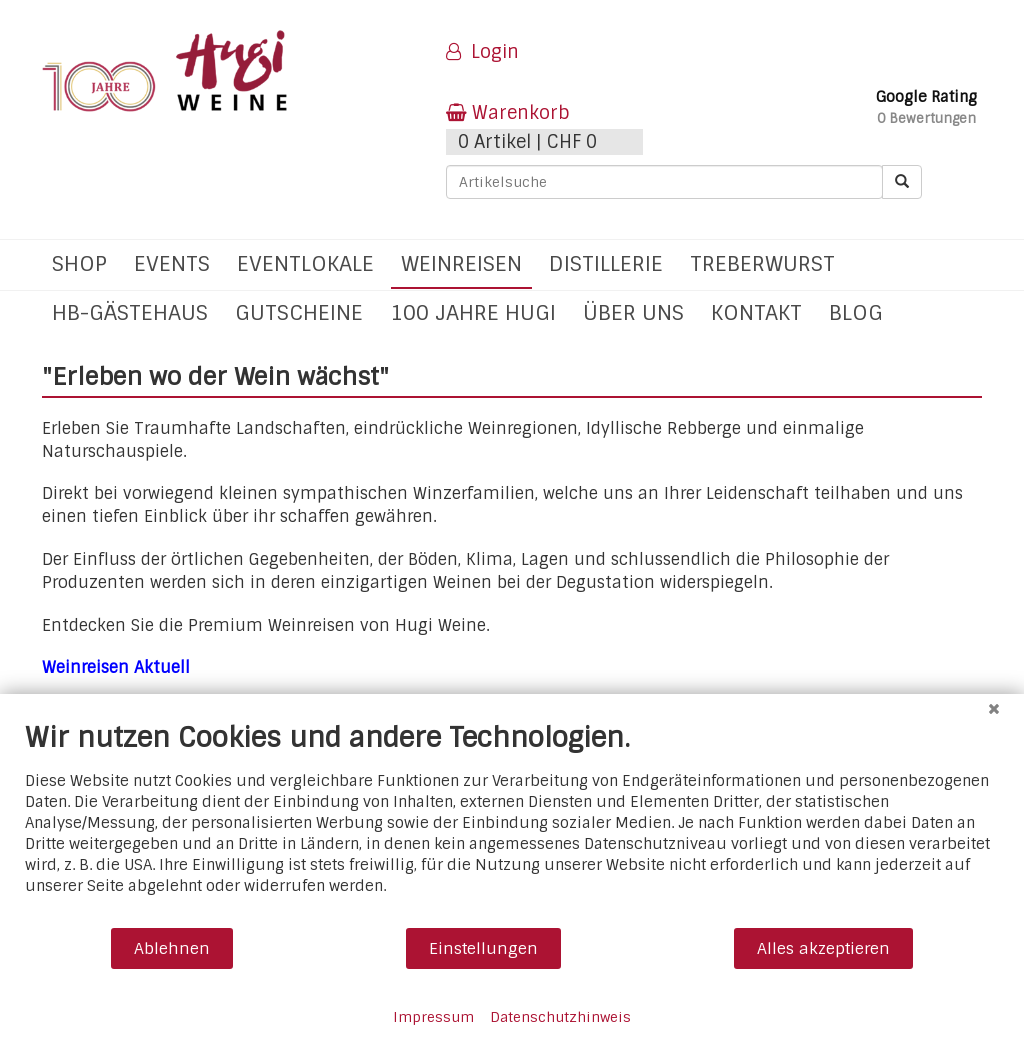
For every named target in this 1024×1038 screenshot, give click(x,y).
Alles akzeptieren (823, 948)
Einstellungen (483, 948)
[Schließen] (994, 709)
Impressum (433, 1017)
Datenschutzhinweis (560, 1017)
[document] (512, 823)
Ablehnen (172, 948)
